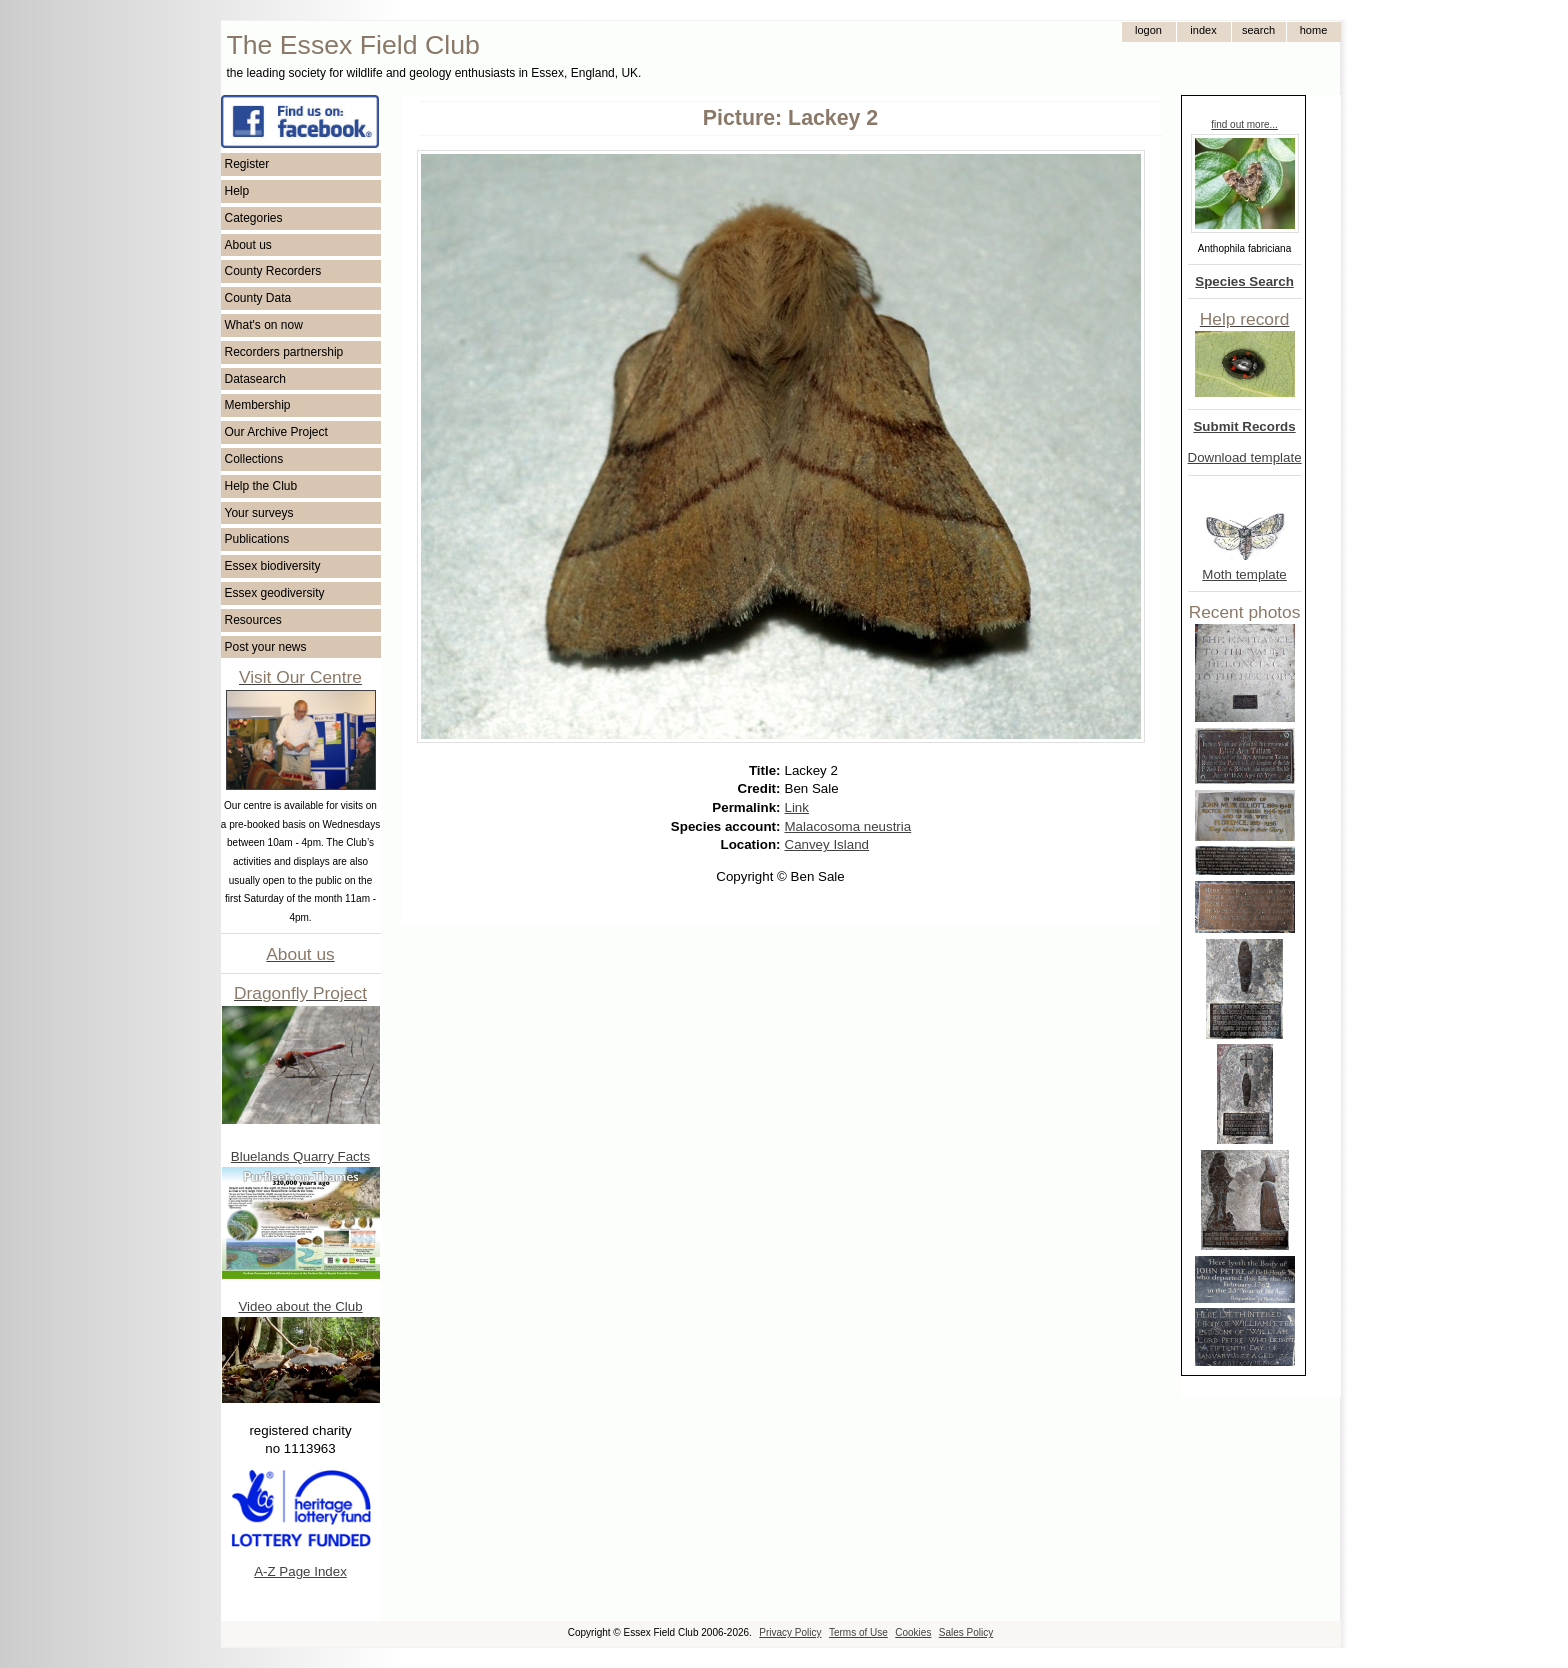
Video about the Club (300, 1306)
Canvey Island (827, 844)
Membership (258, 405)
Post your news (266, 647)
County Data (258, 298)
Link (797, 807)
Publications (257, 539)
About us (248, 245)
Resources (253, 620)
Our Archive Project (276, 432)
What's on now (264, 325)
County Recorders (273, 271)
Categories (254, 218)
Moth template (1244, 574)
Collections (254, 459)
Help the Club (261, 486)
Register (247, 164)
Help (237, 191)
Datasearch (255, 379)
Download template (1245, 457)
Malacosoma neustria (848, 826)
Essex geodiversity (275, 593)
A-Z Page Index (300, 1571)
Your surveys (259, 513)
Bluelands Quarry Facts (300, 1156)
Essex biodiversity (273, 566)
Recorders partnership (284, 352)
